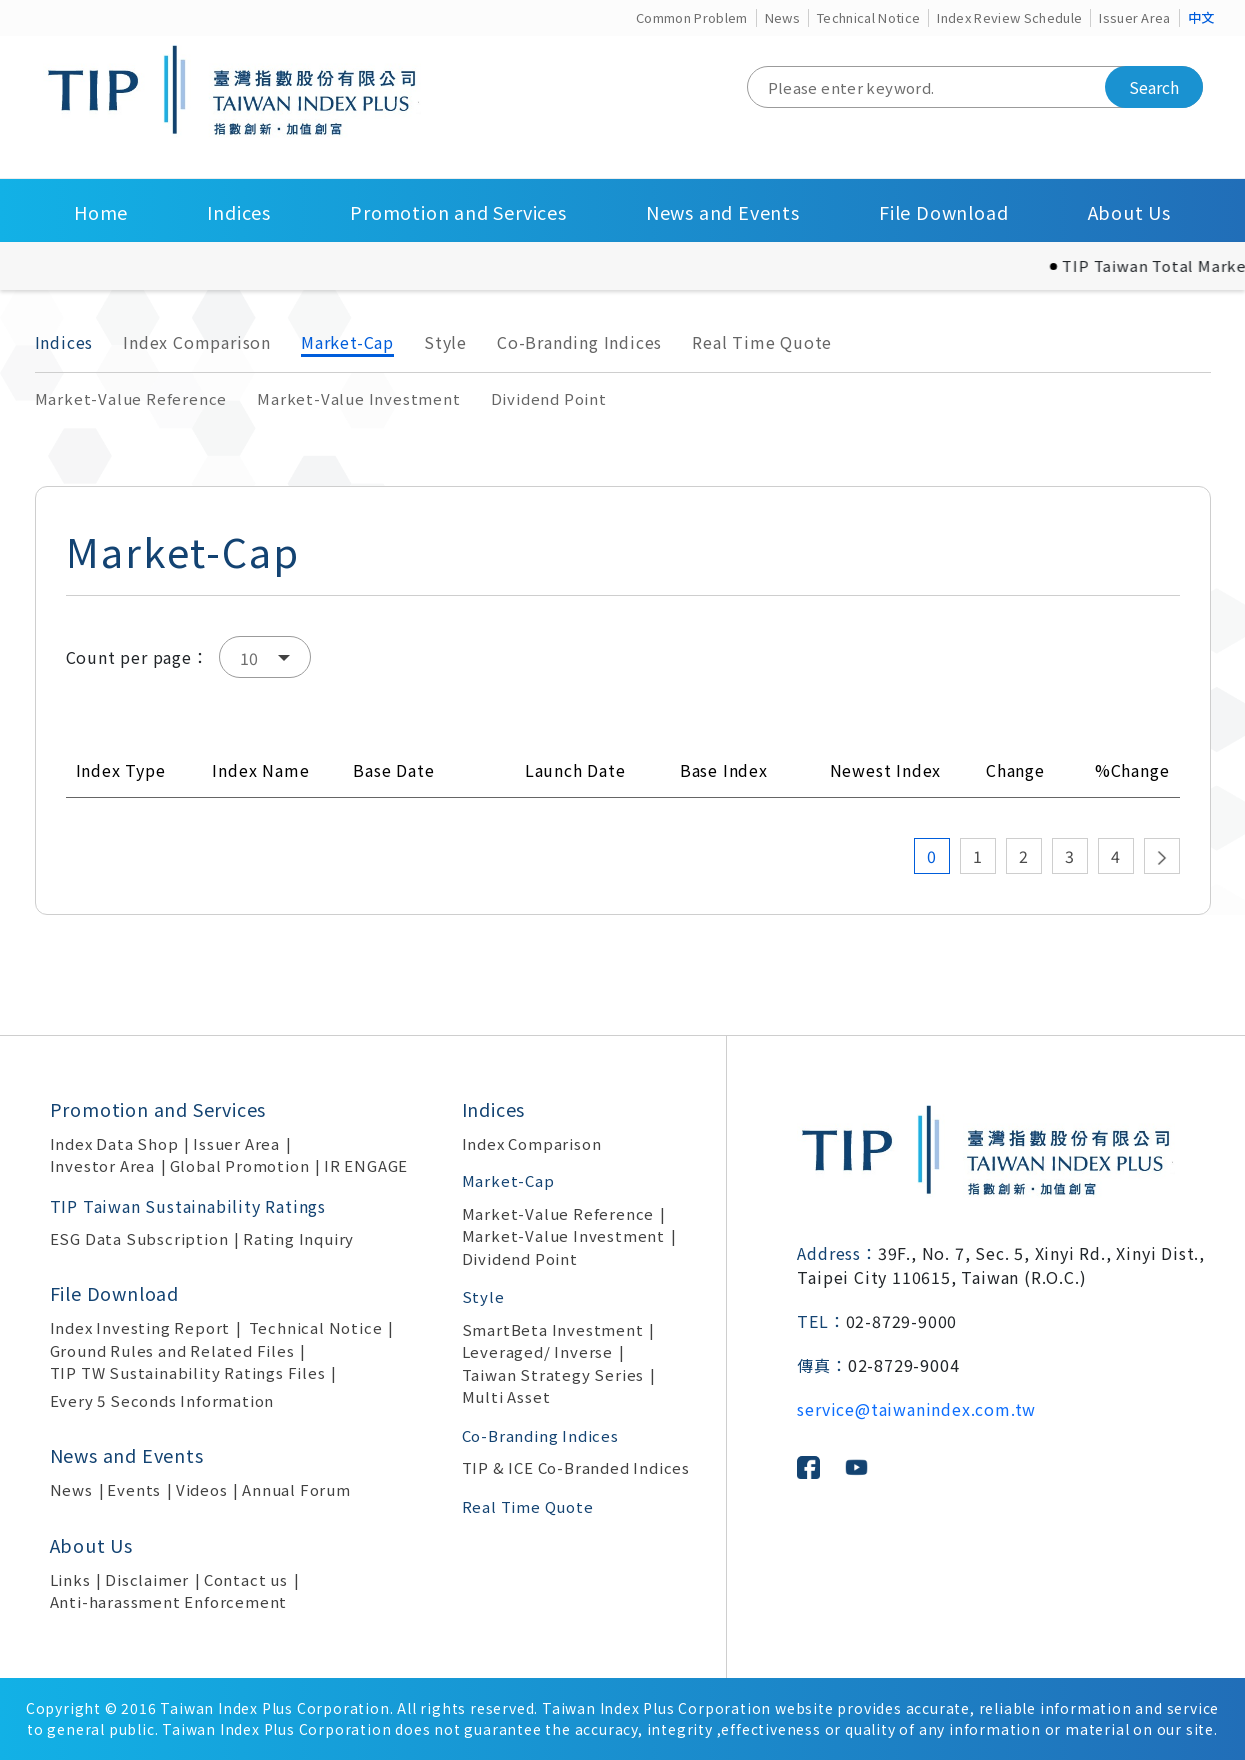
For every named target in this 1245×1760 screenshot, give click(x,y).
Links (70, 1579)
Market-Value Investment (358, 398)
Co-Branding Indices (579, 342)
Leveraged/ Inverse (537, 1351)
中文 (1201, 17)
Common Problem (692, 17)
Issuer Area (1135, 17)
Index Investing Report (140, 1327)
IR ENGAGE (366, 1165)
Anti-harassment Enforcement (169, 1601)
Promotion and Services (458, 212)
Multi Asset (506, 1396)
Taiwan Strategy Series (553, 1374)
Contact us (246, 1579)
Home (101, 212)
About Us (1129, 212)
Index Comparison (197, 342)
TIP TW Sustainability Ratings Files (188, 1372)
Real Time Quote (762, 342)
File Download (943, 212)
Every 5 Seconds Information (162, 1400)
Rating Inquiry (298, 1238)
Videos (202, 1489)
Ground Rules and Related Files (172, 1350)
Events (134, 1489)
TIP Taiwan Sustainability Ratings (188, 1206)
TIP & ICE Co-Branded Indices (576, 1467)
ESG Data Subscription (139, 1238)
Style (445, 342)
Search (1154, 87)
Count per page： (137, 657)
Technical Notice (868, 17)
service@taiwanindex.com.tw (916, 1409)
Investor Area (102, 1165)
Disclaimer (147, 1579)
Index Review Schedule (1009, 17)
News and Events (723, 212)
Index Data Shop (114, 1143)
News (782, 17)
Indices (239, 212)
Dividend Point (549, 398)
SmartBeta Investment (553, 1329)
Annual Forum (296, 1489)
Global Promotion (240, 1165)
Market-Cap (347, 342)
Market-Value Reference (131, 398)
